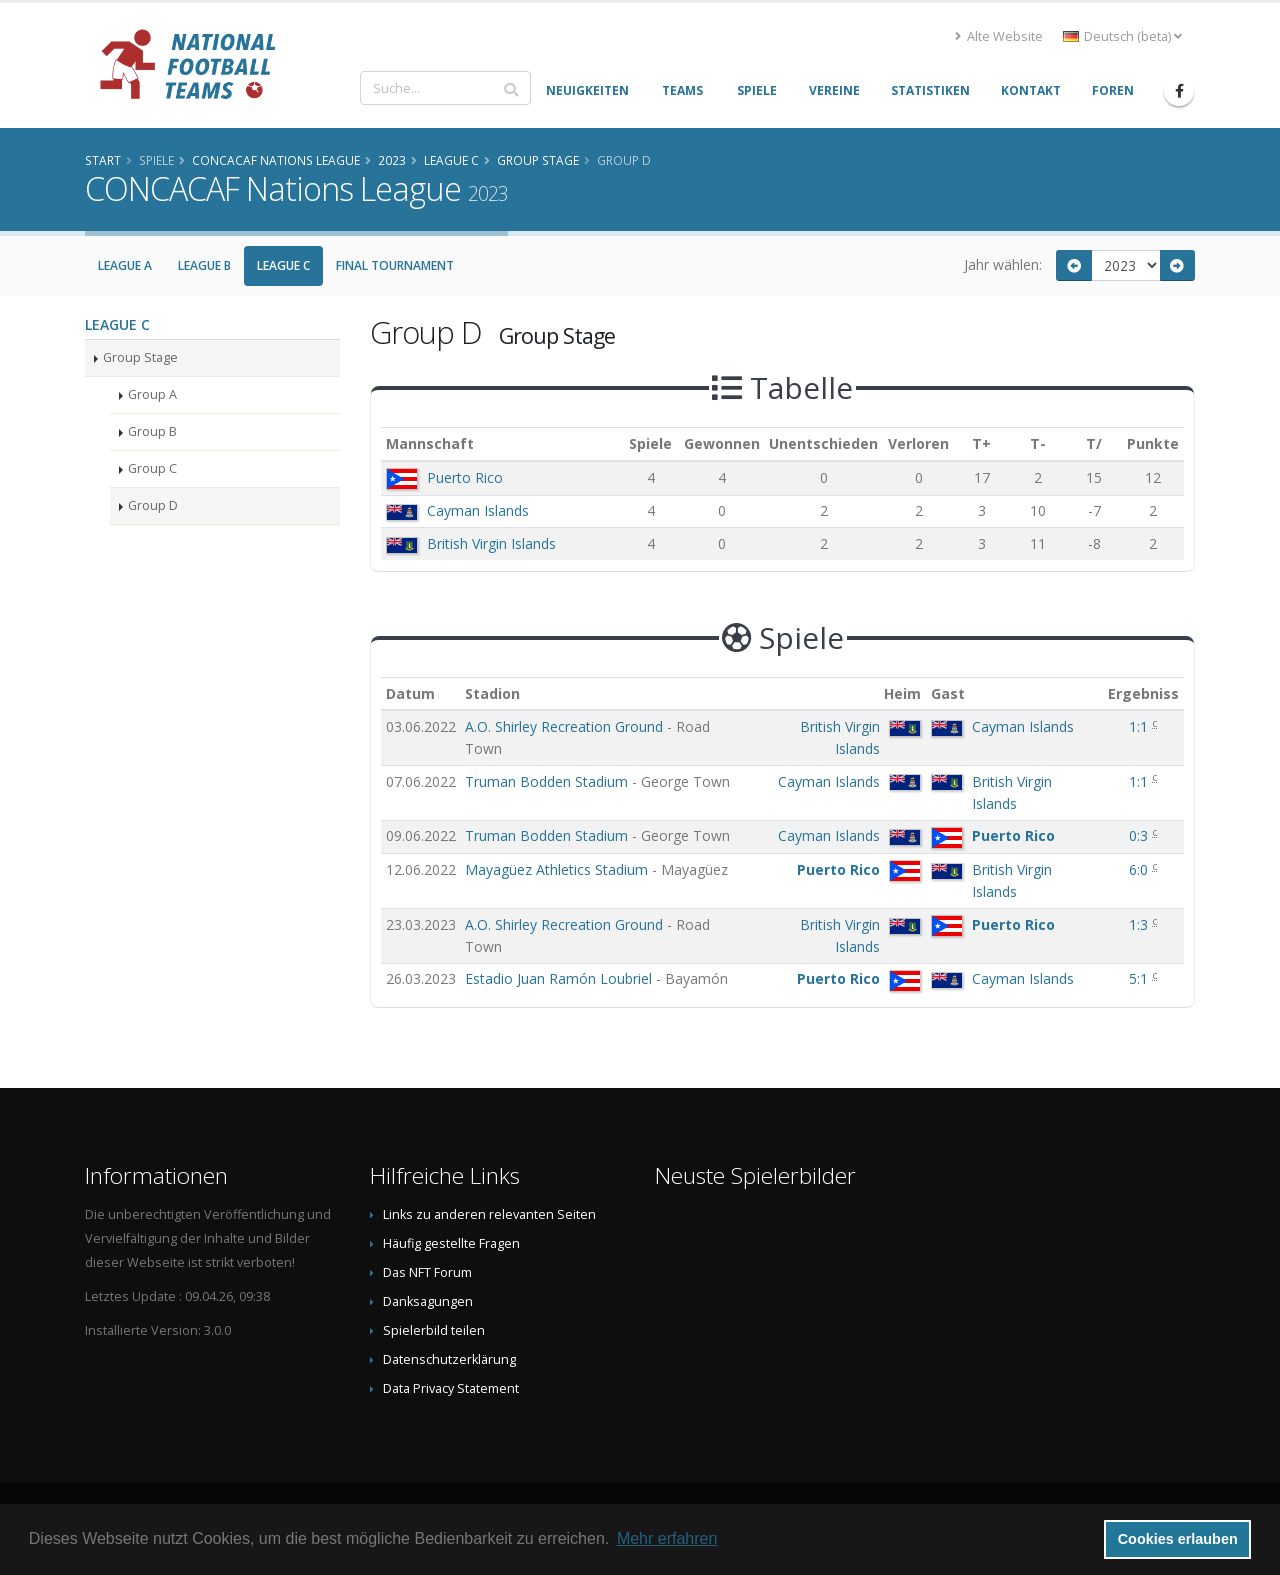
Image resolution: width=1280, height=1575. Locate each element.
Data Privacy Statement (451, 1388)
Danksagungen (428, 1301)
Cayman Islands (478, 510)
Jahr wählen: (1003, 264)
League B (204, 265)
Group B (152, 431)
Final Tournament (395, 265)
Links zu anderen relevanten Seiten (489, 1214)
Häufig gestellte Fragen (451, 1243)
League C (283, 265)
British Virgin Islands (491, 543)
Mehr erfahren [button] (667, 1538)
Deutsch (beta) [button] (1122, 36)
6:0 (1140, 869)
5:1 (1140, 978)
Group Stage (140, 357)
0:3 (1140, 835)
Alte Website (999, 36)
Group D (153, 505)
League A (125, 265)
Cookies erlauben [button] (1178, 1539)
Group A (152, 394)
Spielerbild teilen (434, 1330)
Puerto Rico (465, 477)
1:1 (1140, 726)
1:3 (1140, 924)
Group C (152, 468)
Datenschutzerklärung (449, 1359)
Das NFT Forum (427, 1272)
